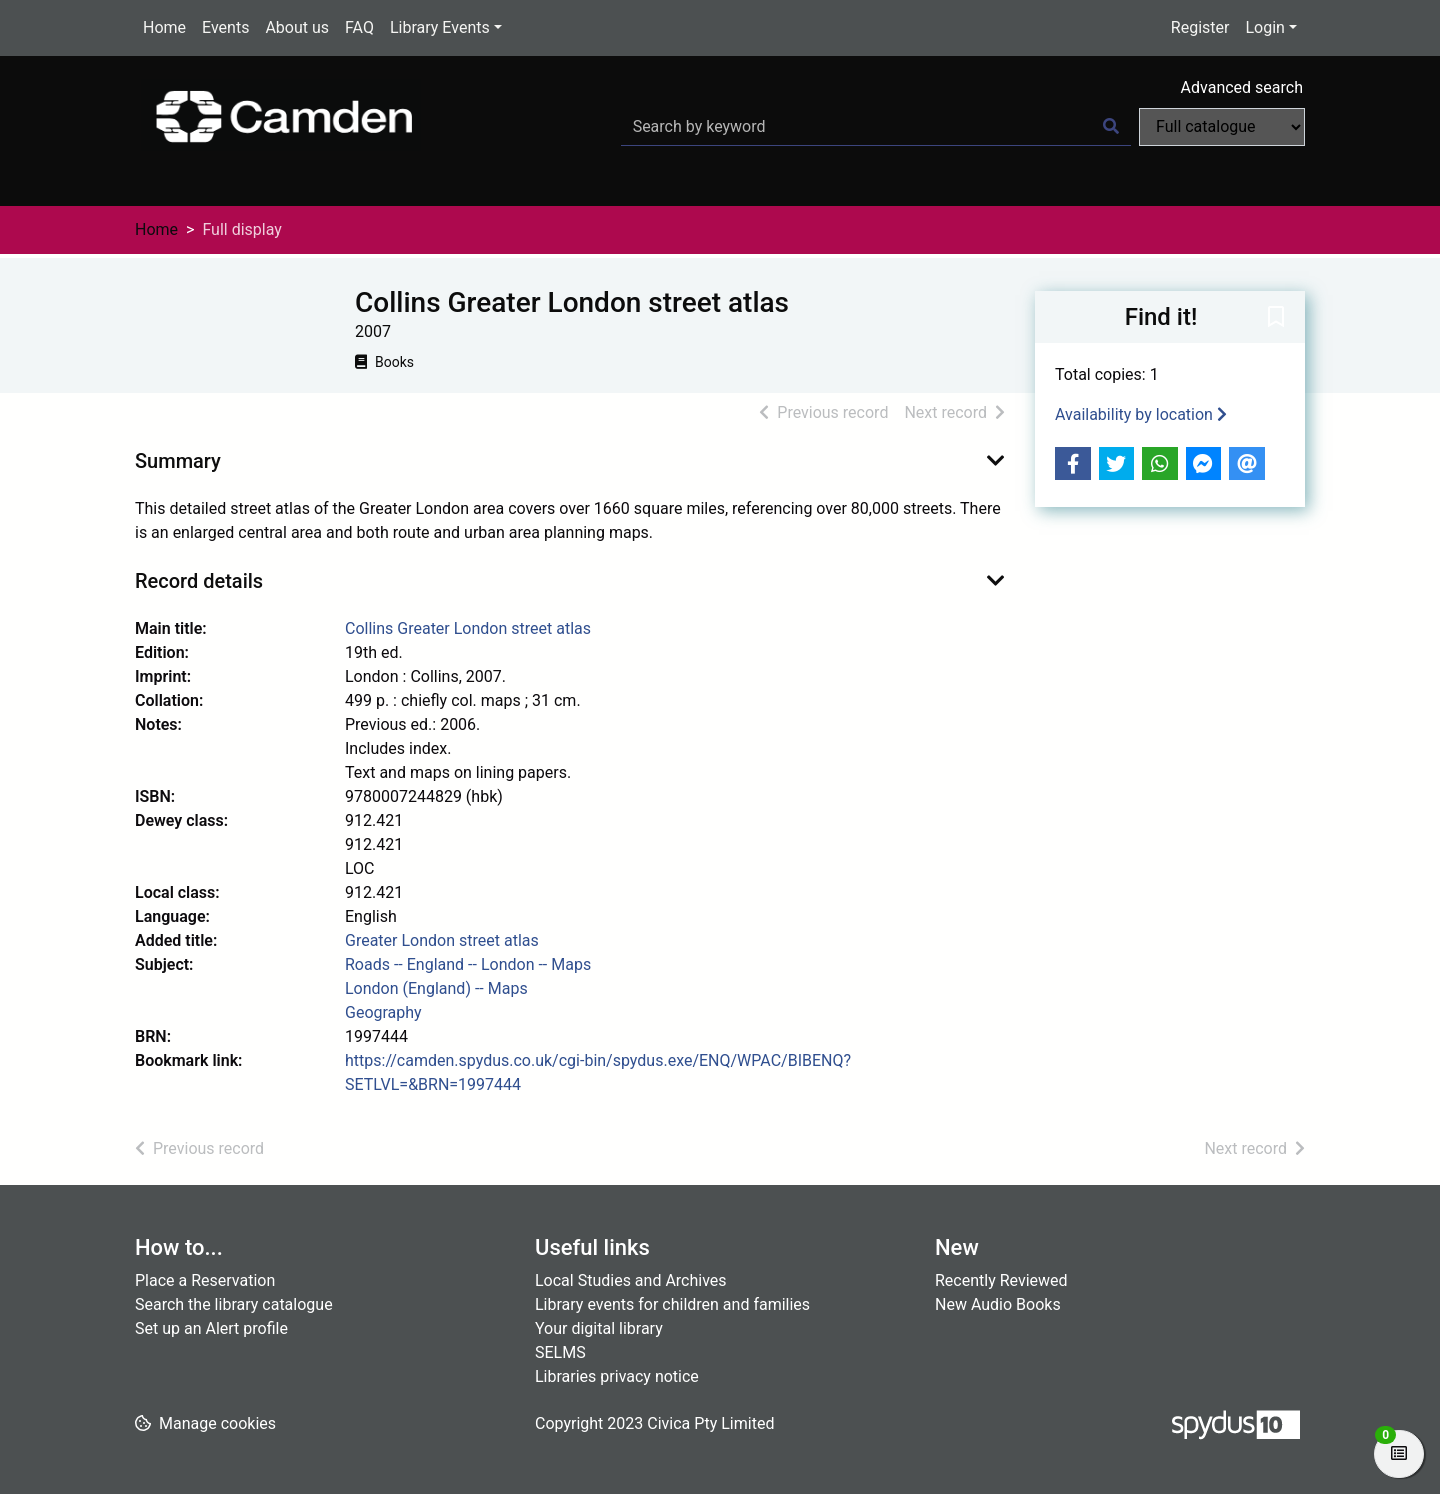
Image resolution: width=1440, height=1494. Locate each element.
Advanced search (1242, 87)
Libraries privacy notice (617, 1376)
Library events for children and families (672, 1304)
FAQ (359, 27)
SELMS (560, 1352)
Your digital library (599, 1328)
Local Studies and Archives (631, 1280)
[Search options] (1222, 127)
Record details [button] (199, 581)
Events (225, 27)
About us (297, 27)
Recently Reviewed (1001, 1280)
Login (1264, 27)
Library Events (440, 27)
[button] (1276, 318)
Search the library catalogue (234, 1304)
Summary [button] (178, 461)
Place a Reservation (205, 1280)
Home (164, 27)
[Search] (1111, 127)
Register (1200, 27)
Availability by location (1141, 414)
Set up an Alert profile (211, 1328)
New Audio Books (998, 1304)
